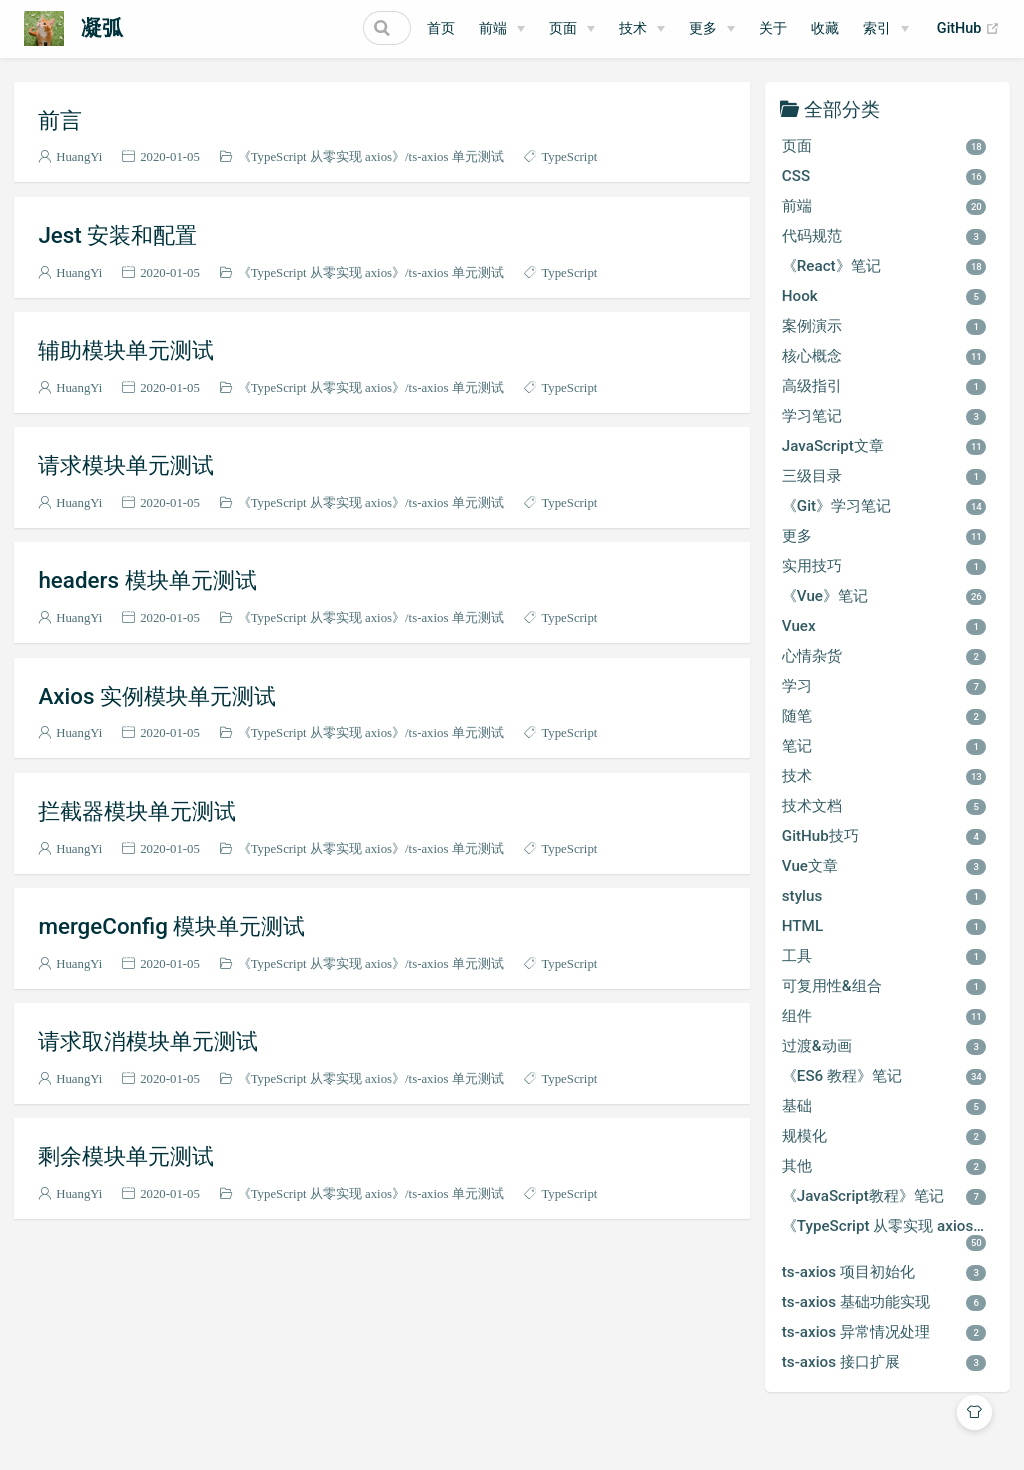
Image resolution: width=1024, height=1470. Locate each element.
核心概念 (884, 356)
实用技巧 (884, 566)
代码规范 (884, 236)
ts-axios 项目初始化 (884, 1272)
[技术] (642, 29)
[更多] (712, 29)
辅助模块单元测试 (126, 350)
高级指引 (884, 386)
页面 (563, 28)
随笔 (884, 716)
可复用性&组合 (884, 986)
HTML (884, 926)
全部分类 (842, 108)
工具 (884, 956)
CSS (884, 176)
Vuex (884, 626)
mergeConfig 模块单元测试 (171, 926)
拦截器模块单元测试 (137, 811)
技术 (633, 28)
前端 (493, 28)
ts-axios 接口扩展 (884, 1362)
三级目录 (884, 476)
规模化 (884, 1136)
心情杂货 (884, 656)
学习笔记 (884, 416)
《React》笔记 (884, 266)
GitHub (968, 29)
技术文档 (884, 806)
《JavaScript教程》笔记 (884, 1196)
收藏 (825, 28)
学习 (884, 686)
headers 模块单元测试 (147, 580)
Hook (884, 296)
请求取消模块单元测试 (148, 1041)
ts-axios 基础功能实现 (884, 1302)
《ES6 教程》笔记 (884, 1076)
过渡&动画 (884, 1046)
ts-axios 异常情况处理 (884, 1332)
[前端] (502, 29)
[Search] (310, 28)
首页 (441, 28)
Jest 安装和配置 (117, 235)
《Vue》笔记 (884, 596)
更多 (703, 28)
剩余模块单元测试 (126, 1156)
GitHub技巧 (884, 836)
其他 (884, 1166)
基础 (884, 1106)
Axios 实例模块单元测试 (157, 696)
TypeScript (569, 156)
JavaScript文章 (884, 446)
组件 (884, 1016)
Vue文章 (884, 866)
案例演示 (884, 326)
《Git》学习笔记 (884, 506)
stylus (884, 896)
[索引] (886, 29)
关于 (773, 28)
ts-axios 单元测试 (456, 156)
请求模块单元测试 (126, 465)
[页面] (572, 29)
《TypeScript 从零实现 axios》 (321, 156)
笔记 (884, 746)
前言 (60, 120)
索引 (877, 28)
